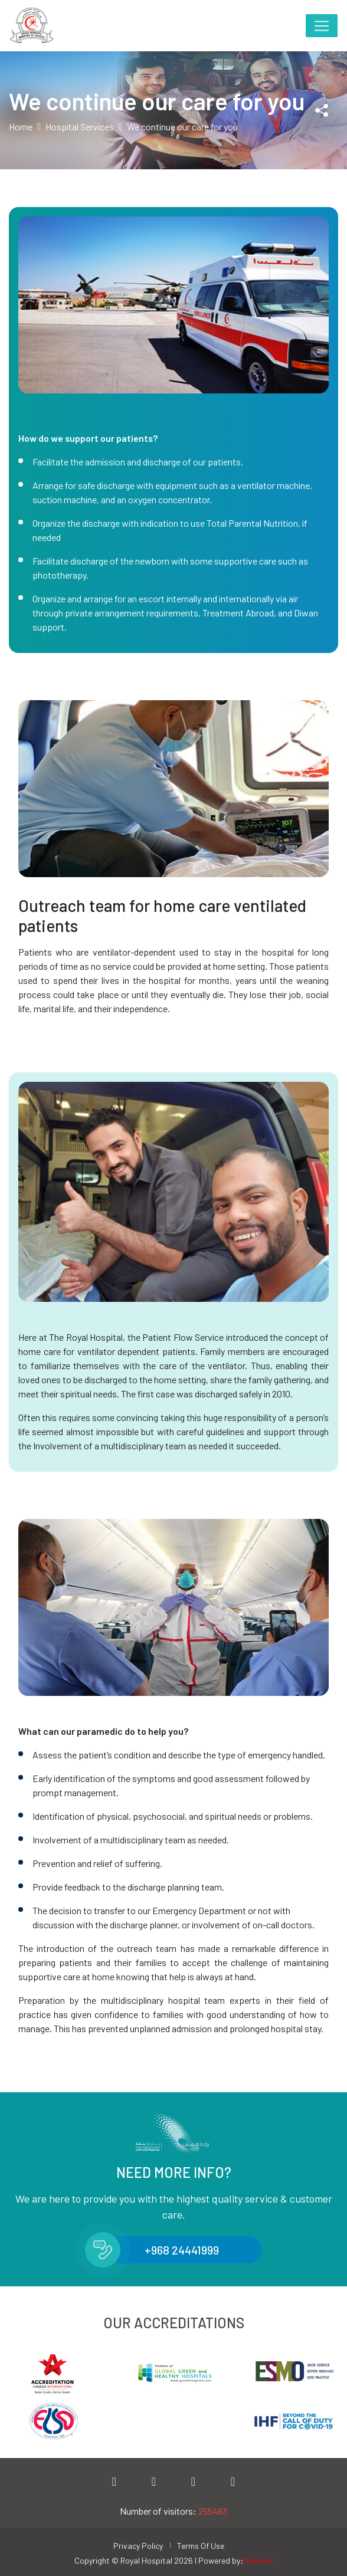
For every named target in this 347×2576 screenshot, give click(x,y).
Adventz (258, 2560)
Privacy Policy (138, 2546)
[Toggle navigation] (322, 25)
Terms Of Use (200, 2546)
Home (20, 126)
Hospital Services (79, 126)
